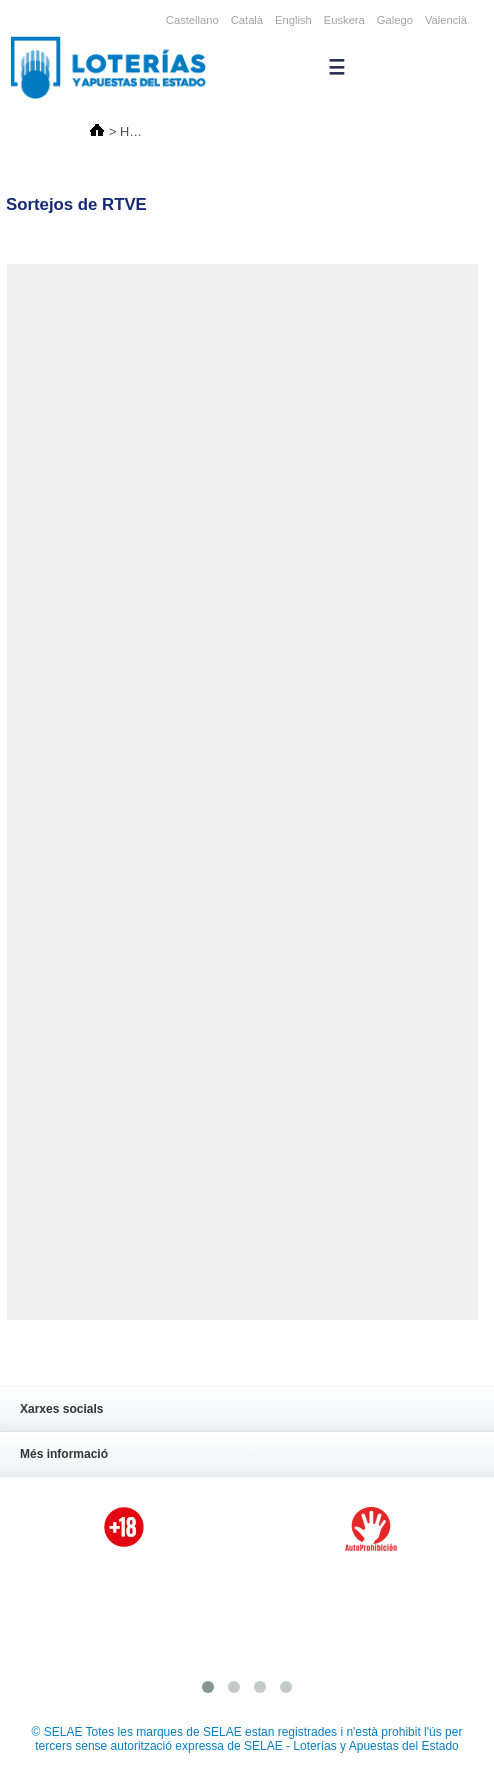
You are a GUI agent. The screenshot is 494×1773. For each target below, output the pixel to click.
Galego (395, 20)
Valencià (446, 20)
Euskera (344, 20)
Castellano (192, 20)
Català (247, 20)
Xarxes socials (234, 1411)
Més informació (234, 1456)
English (293, 20)
